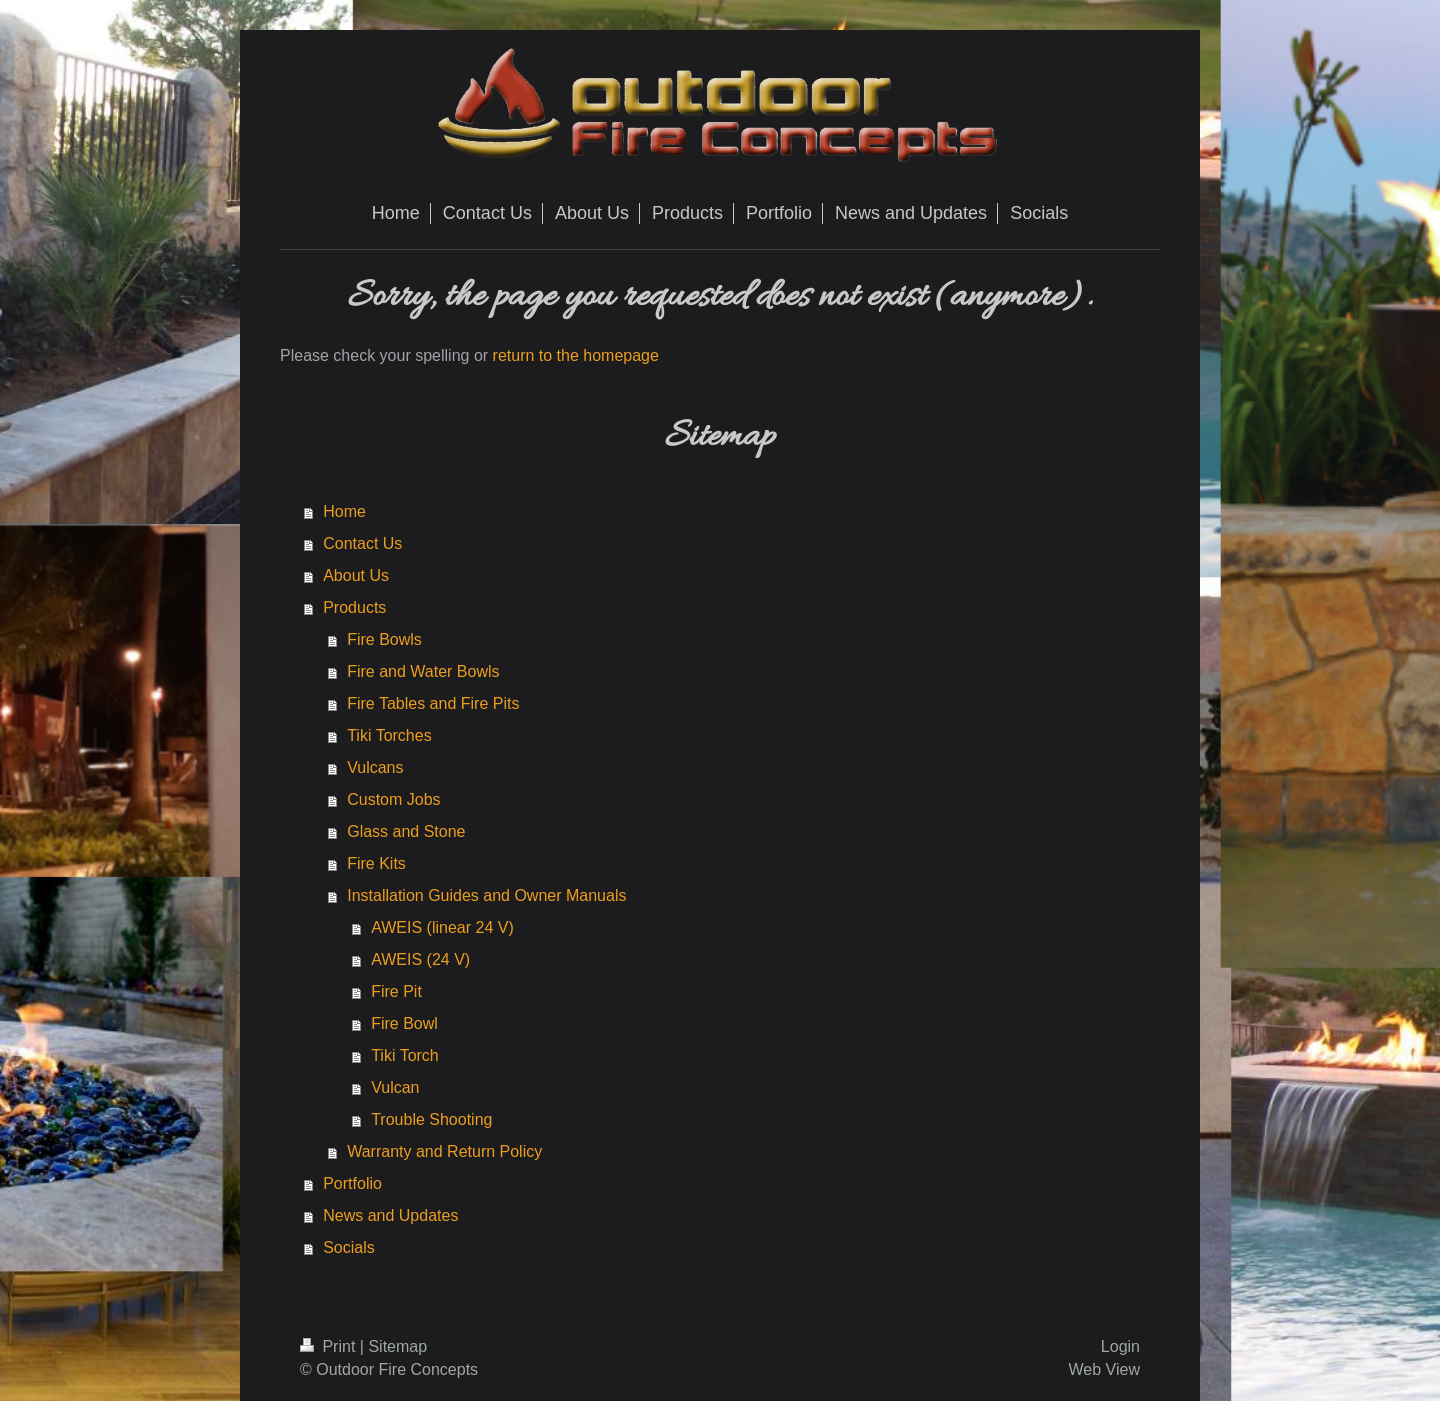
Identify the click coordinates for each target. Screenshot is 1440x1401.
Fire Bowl (404, 1023)
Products (354, 607)
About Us (356, 575)
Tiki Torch (405, 1055)
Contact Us (362, 543)
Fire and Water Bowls (423, 671)
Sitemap (397, 1346)
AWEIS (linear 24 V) (442, 927)
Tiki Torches (389, 735)
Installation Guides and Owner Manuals (486, 895)
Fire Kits (376, 863)
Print (330, 1346)
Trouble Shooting (431, 1119)
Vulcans (375, 767)
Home (344, 511)
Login (1120, 1346)
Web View (1104, 1369)
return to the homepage (576, 355)
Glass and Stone (406, 831)
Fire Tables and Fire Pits (433, 703)
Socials (349, 1247)
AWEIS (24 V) (420, 959)
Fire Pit (396, 991)
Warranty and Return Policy (444, 1151)
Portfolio (352, 1183)
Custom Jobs (393, 799)
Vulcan (395, 1087)
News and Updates (390, 1215)
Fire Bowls (384, 639)
